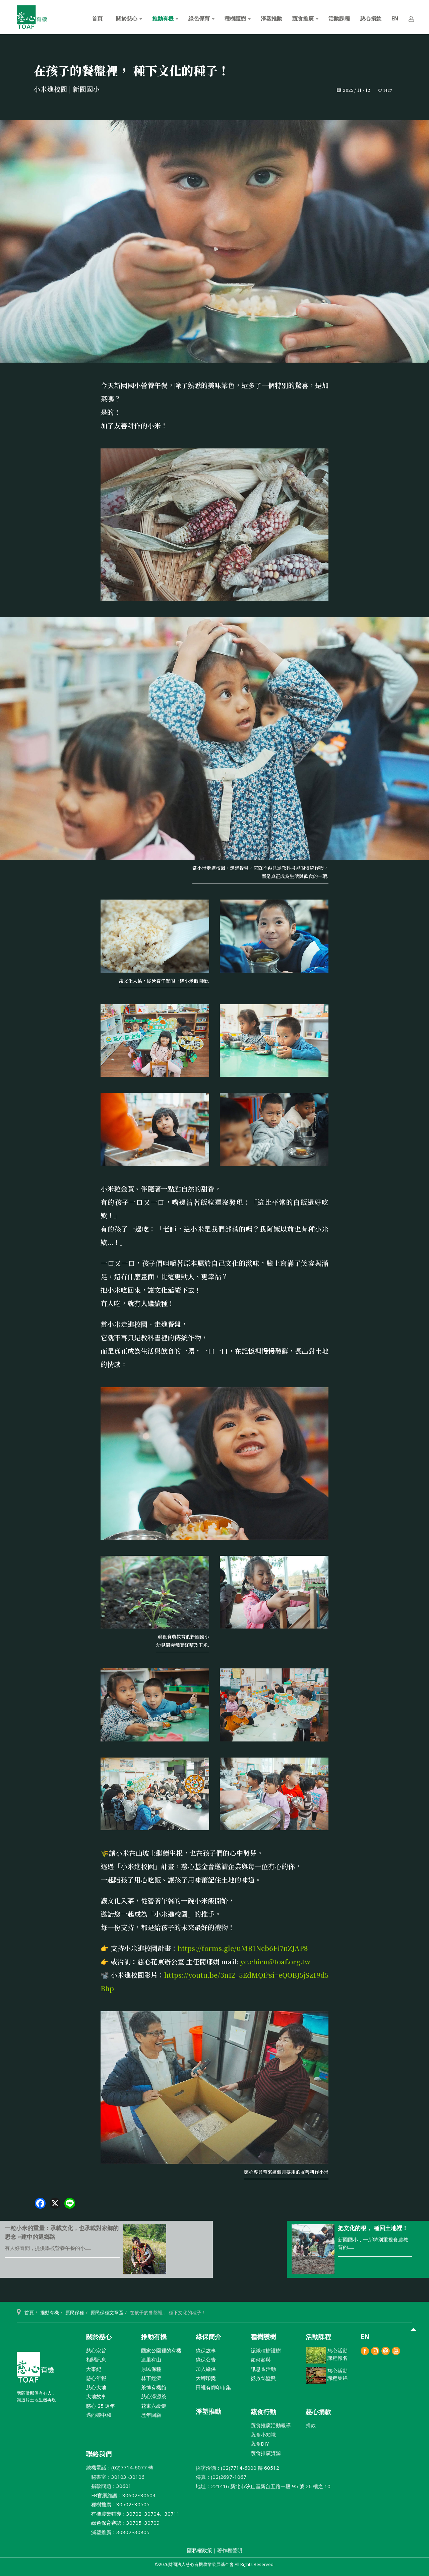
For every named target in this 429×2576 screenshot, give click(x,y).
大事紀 (93, 2369)
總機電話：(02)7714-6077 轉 (119, 2467)
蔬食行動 (263, 2411)
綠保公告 (206, 2359)
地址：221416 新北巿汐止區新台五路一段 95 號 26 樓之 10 (263, 2486)
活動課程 (339, 18)
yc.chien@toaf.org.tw (275, 1961)
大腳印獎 (206, 2378)
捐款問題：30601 (108, 2485)
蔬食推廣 (305, 18)
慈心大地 (96, 2387)
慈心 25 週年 (100, 2405)
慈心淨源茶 (153, 2396)
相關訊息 (96, 2359)
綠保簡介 (208, 2336)
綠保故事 (206, 2350)
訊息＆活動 (263, 2369)
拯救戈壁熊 (263, 2378)
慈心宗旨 (96, 2350)
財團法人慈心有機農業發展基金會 (35, 2370)
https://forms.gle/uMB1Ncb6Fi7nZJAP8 (243, 1948)
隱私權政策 (199, 2550)
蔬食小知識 (263, 2434)
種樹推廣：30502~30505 (117, 2504)
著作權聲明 (229, 2550)
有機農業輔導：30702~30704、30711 (133, 2513)
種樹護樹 (238, 18)
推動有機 (165, 18)
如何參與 (261, 2359)
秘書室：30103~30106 (115, 2476)
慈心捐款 (370, 18)
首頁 (97, 18)
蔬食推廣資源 (266, 2453)
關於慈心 (129, 18)
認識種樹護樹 (266, 2350)
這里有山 (151, 2359)
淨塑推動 (271, 18)
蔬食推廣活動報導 (271, 2425)
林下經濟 (151, 2378)
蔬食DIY (260, 2443)
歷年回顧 (151, 2414)
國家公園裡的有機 (161, 2350)
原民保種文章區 (106, 2312)
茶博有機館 (153, 2387)
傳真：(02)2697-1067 (221, 2476)
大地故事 (96, 2396)
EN (395, 18)
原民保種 (74, 2312)
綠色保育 (201, 18)
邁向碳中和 (98, 2414)
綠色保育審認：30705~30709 (123, 2522)
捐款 (311, 2425)
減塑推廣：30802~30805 (117, 2532)
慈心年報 (96, 2378)
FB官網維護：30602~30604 (121, 2495)
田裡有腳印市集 (213, 2387)
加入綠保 (206, 2369)
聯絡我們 (99, 2454)
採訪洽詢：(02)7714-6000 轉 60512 (237, 2467)
